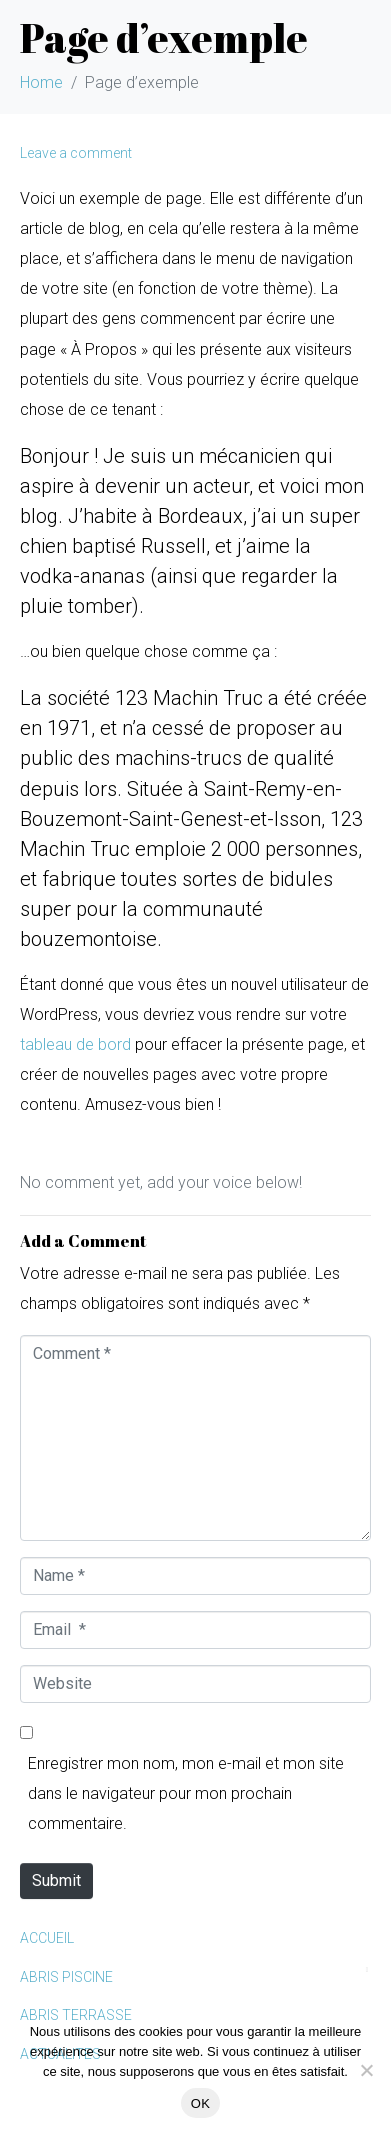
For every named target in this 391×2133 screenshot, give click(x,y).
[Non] (366, 2070)
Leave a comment (76, 153)
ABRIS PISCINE (66, 1977)
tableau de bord (75, 1044)
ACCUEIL (47, 1938)
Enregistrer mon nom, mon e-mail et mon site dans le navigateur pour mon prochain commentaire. (186, 1793)
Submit (56, 1880)
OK (200, 2103)
